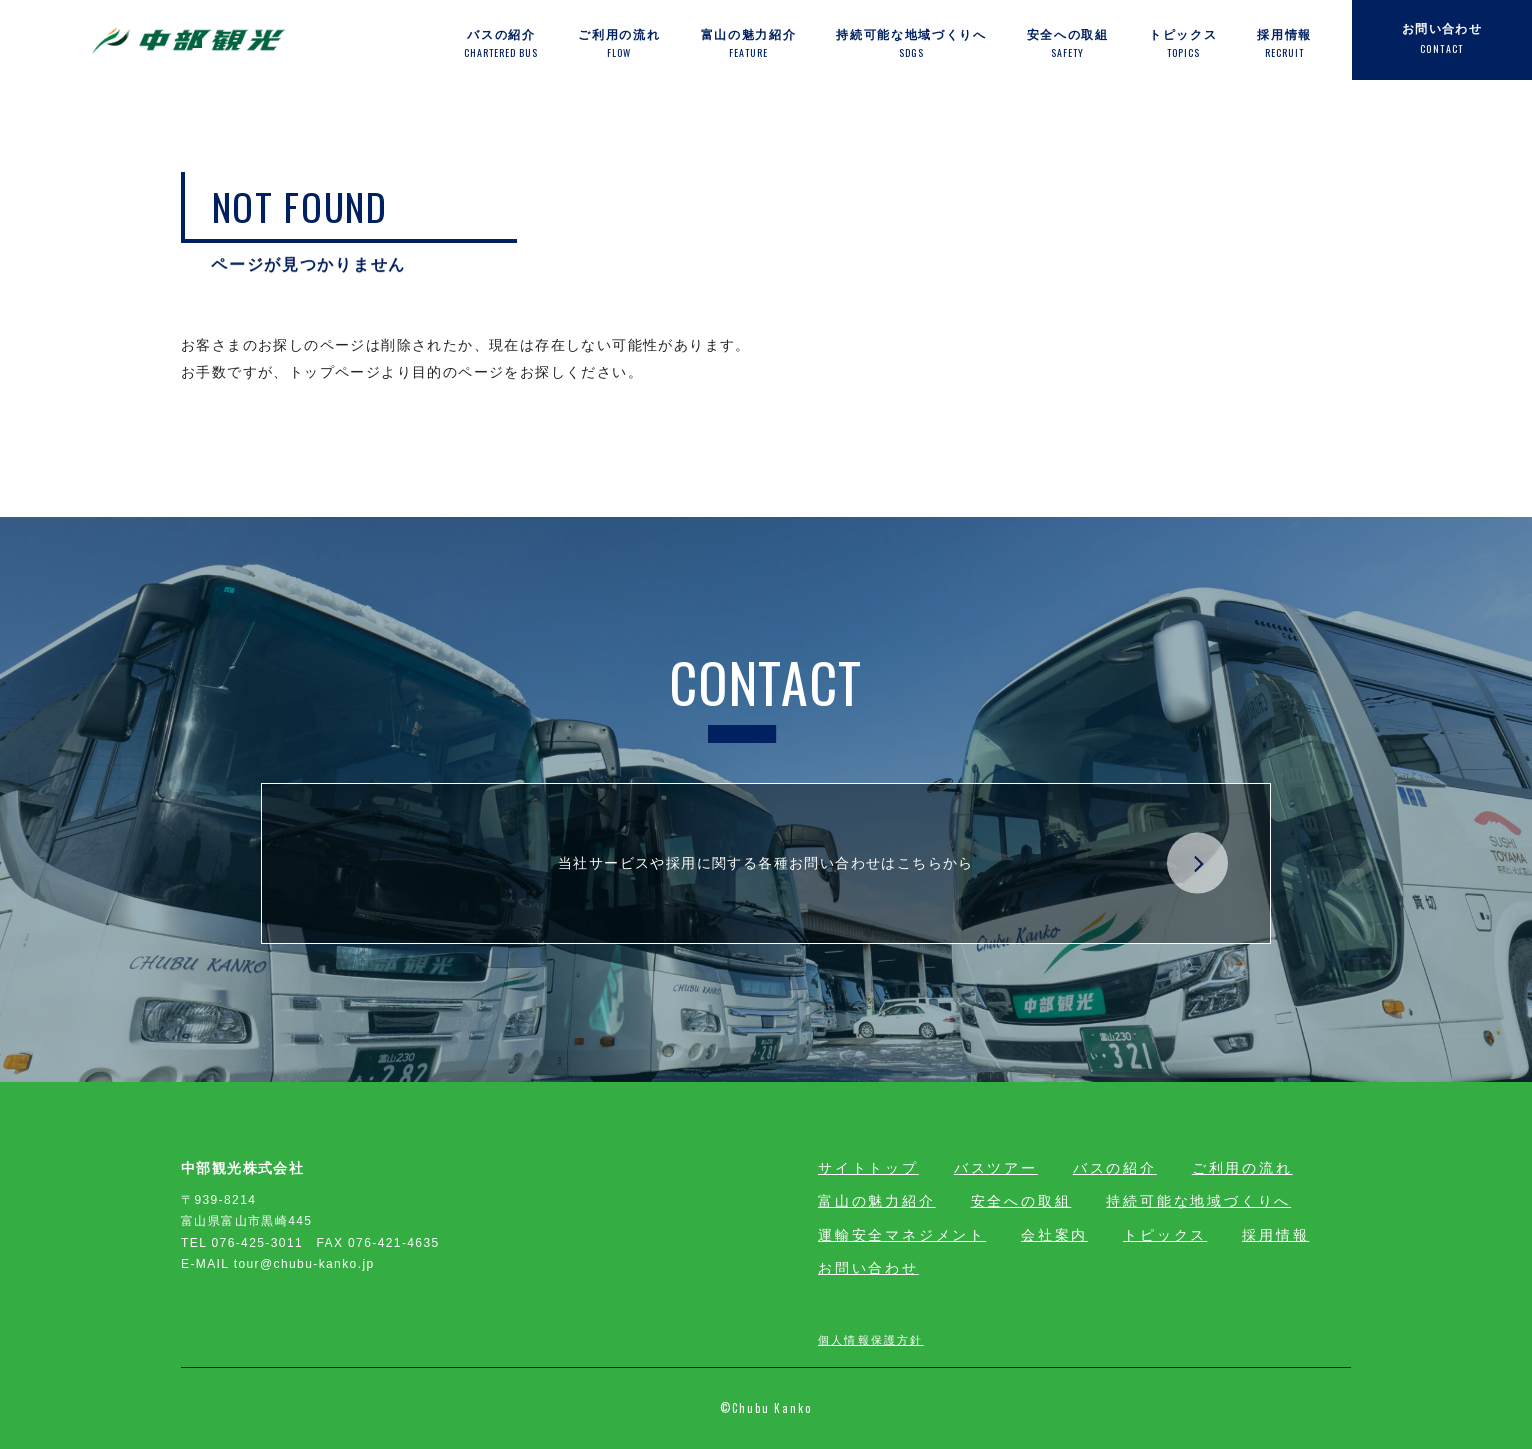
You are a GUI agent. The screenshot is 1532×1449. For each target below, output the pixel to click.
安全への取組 (1021, 1201)
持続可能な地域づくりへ (1198, 1201)
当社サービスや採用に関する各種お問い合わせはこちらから (893, 863)
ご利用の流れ (1242, 1168)
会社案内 (1054, 1235)
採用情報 (1275, 1235)
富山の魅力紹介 (877, 1201)
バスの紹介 (1115, 1168)
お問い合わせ (868, 1268)
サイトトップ (868, 1168)
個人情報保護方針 (871, 1339)
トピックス (1165, 1235)
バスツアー (996, 1168)
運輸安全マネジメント (902, 1235)
